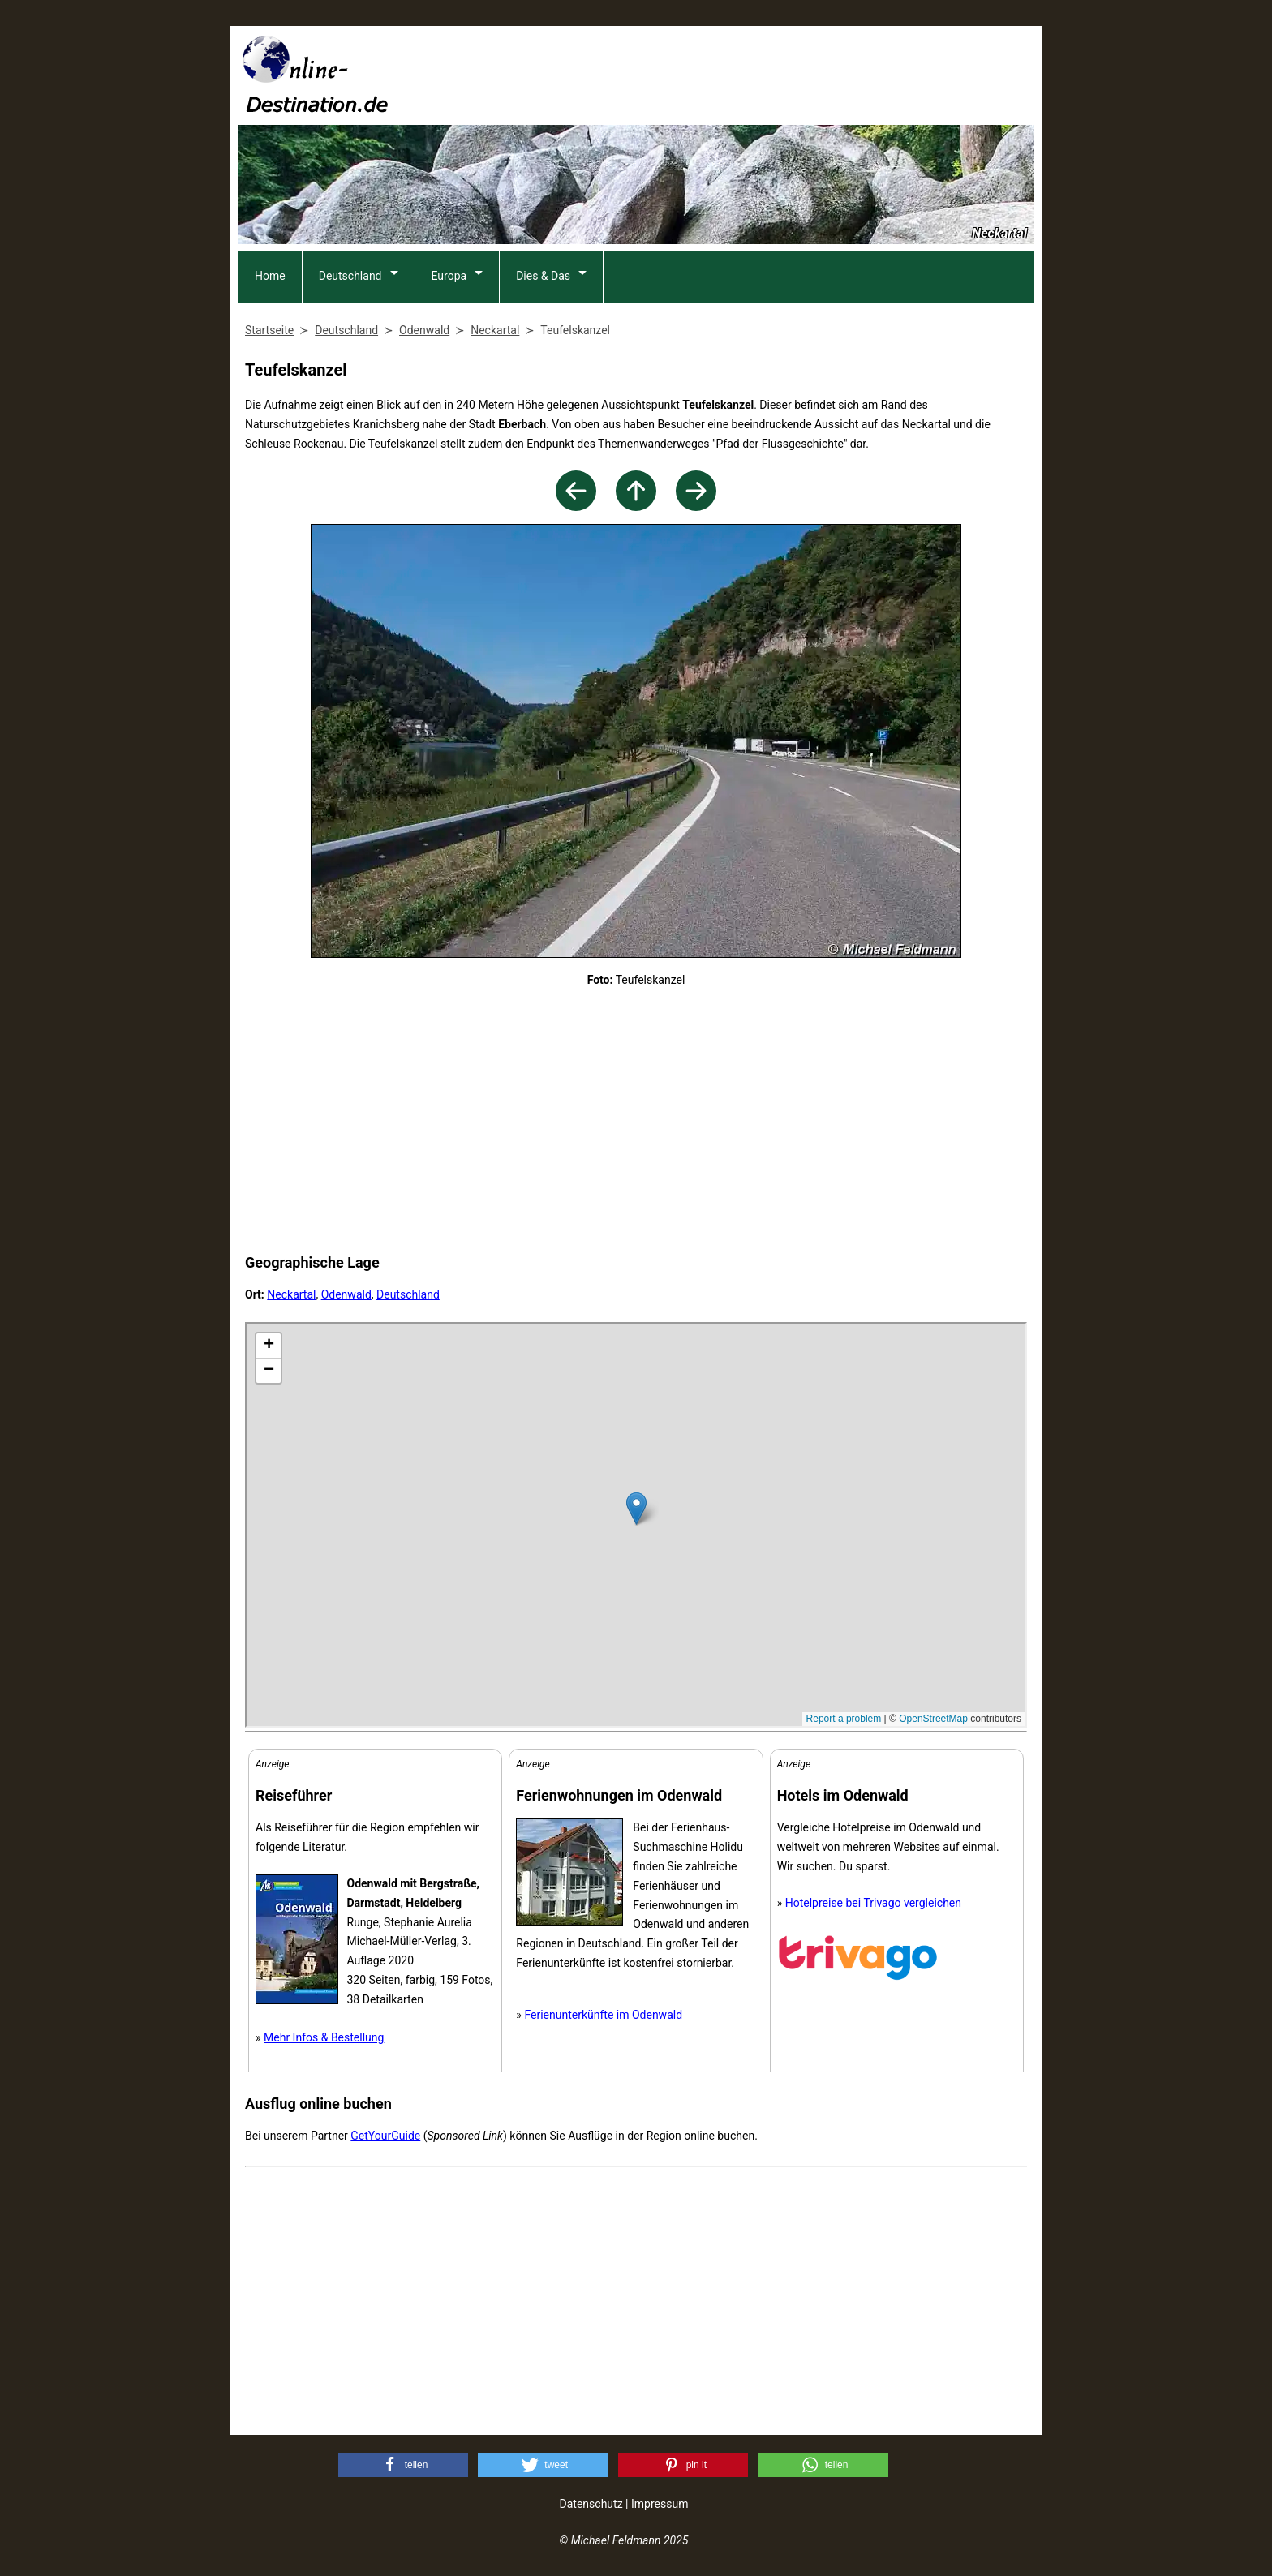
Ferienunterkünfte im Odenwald (603, 2014)
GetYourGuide (385, 2135)
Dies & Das (543, 275)
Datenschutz (591, 2503)
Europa (449, 275)
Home (270, 275)
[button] (403, 2465)
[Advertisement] (738, 73)
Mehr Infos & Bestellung (324, 2037)
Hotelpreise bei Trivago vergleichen (873, 1902)
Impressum (659, 2503)
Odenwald (346, 1294)
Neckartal (291, 1294)
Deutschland (350, 275)
